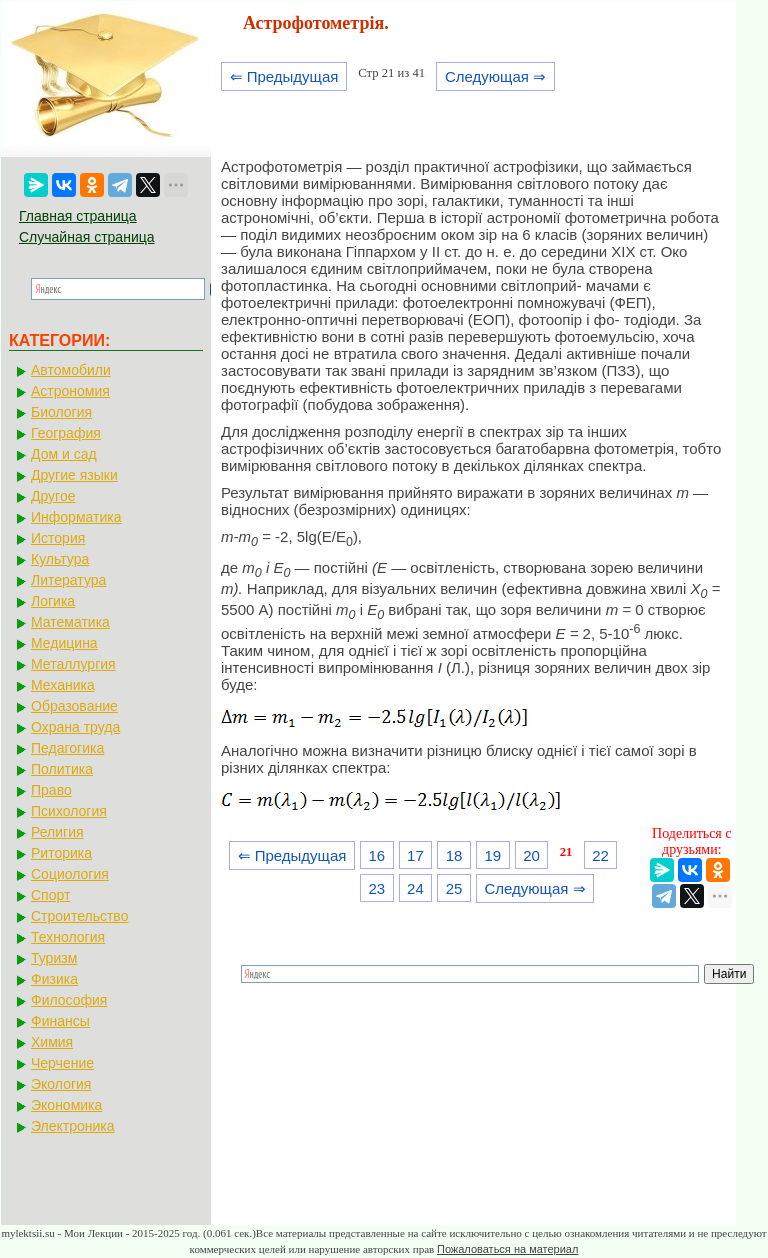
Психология (69, 811)
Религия (57, 832)
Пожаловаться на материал (507, 1249)
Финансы (60, 1021)
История (58, 538)
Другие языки (74, 475)
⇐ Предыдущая (284, 76)
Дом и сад (64, 454)
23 (376, 888)
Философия (69, 1000)
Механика (63, 685)
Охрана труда (75, 727)
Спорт (50, 895)
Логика (53, 601)
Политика (62, 769)
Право (51, 790)
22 (600, 855)
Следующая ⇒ (495, 76)
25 (454, 888)
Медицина (64, 643)
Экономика (66, 1105)
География (66, 433)
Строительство (79, 916)
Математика (70, 622)
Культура (60, 559)
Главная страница (78, 216)
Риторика (61, 853)
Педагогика (67, 748)
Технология (68, 937)
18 (454, 855)
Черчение (62, 1063)
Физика (54, 979)
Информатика (76, 517)
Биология (61, 412)
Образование (74, 706)
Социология (70, 874)
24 (415, 888)
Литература (68, 580)
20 (531, 855)
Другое (53, 496)
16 (376, 855)
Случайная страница (87, 237)
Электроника (73, 1126)
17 (415, 855)
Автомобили (71, 370)
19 (492, 855)
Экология (61, 1084)
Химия (52, 1042)
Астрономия (70, 391)
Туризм (54, 958)
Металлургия (73, 664)
